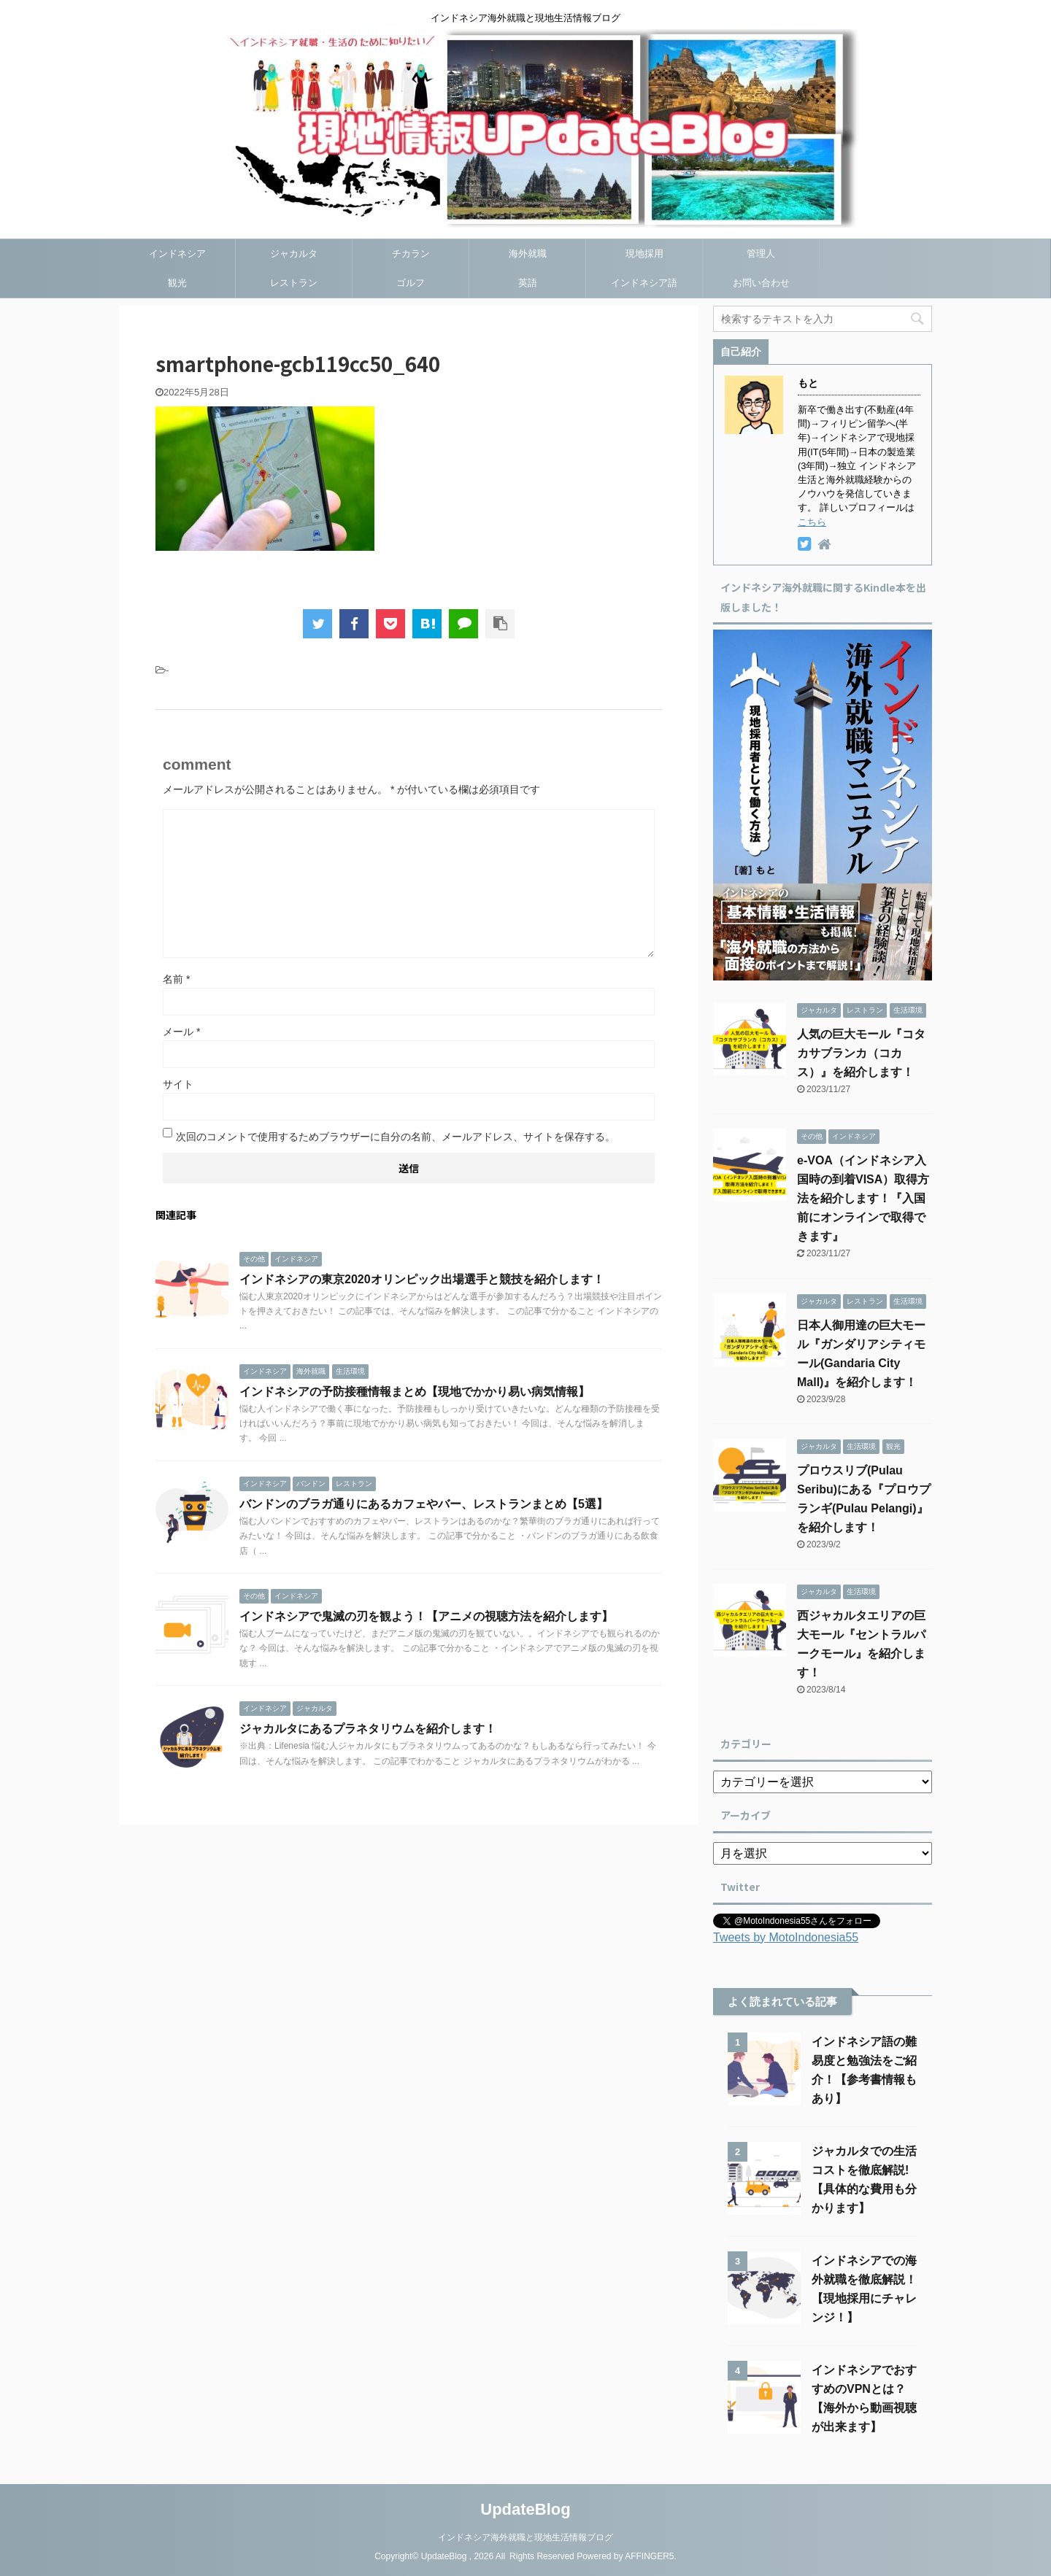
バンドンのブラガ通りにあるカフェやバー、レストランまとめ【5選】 (423, 1504)
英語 (527, 282)
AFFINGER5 (649, 2556)
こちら (812, 522)
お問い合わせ (761, 282)
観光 (177, 282)
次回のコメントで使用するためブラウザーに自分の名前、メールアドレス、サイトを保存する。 (395, 1136)
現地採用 (644, 253)
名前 (176, 979)
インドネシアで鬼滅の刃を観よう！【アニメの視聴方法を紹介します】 (426, 1616)
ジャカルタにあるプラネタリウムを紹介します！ (367, 1728)
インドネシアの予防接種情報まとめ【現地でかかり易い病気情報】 (414, 1391)
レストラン (293, 282)
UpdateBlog (525, 2509)
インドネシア (177, 253)
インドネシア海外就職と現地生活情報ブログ (525, 2537)
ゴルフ (410, 282)
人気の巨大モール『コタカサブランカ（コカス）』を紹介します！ (861, 1053)
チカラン (411, 253)
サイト (178, 1084)
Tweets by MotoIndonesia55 (785, 1937)
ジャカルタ (293, 253)
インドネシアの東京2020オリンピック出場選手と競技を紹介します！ (421, 1279)
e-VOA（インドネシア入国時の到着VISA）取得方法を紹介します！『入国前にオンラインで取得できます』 (863, 1198)
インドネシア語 (644, 282)
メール (181, 1031)
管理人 (761, 253)
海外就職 (528, 253)
